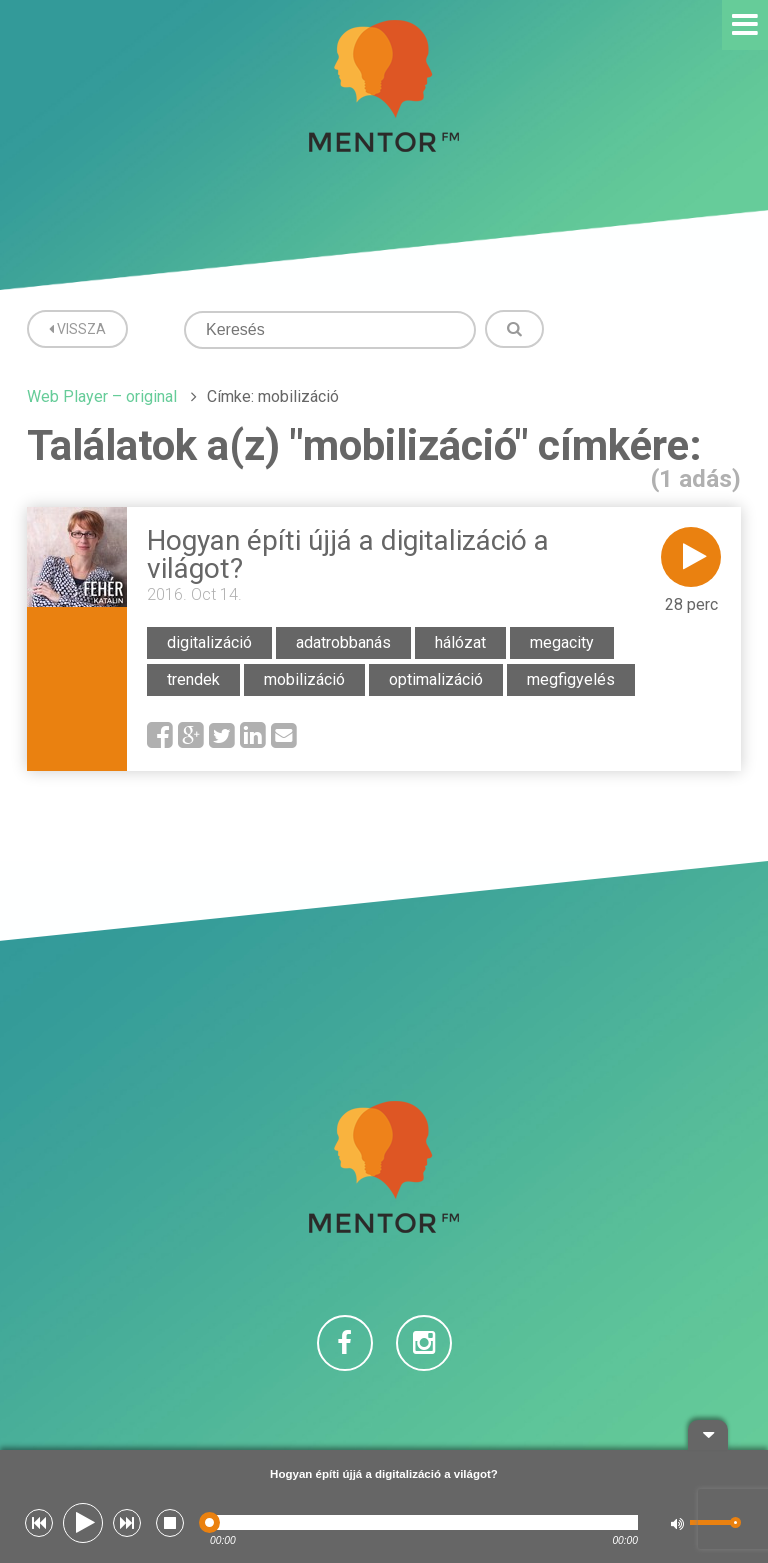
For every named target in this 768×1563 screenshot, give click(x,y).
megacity (562, 642)
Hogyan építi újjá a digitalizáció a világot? (348, 554)
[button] (39, 1523)
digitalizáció (209, 642)
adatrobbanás (343, 642)
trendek (193, 679)
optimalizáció (436, 679)
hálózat (460, 642)
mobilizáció (304, 679)
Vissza (77, 329)
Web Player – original (102, 396)
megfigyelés (571, 679)
